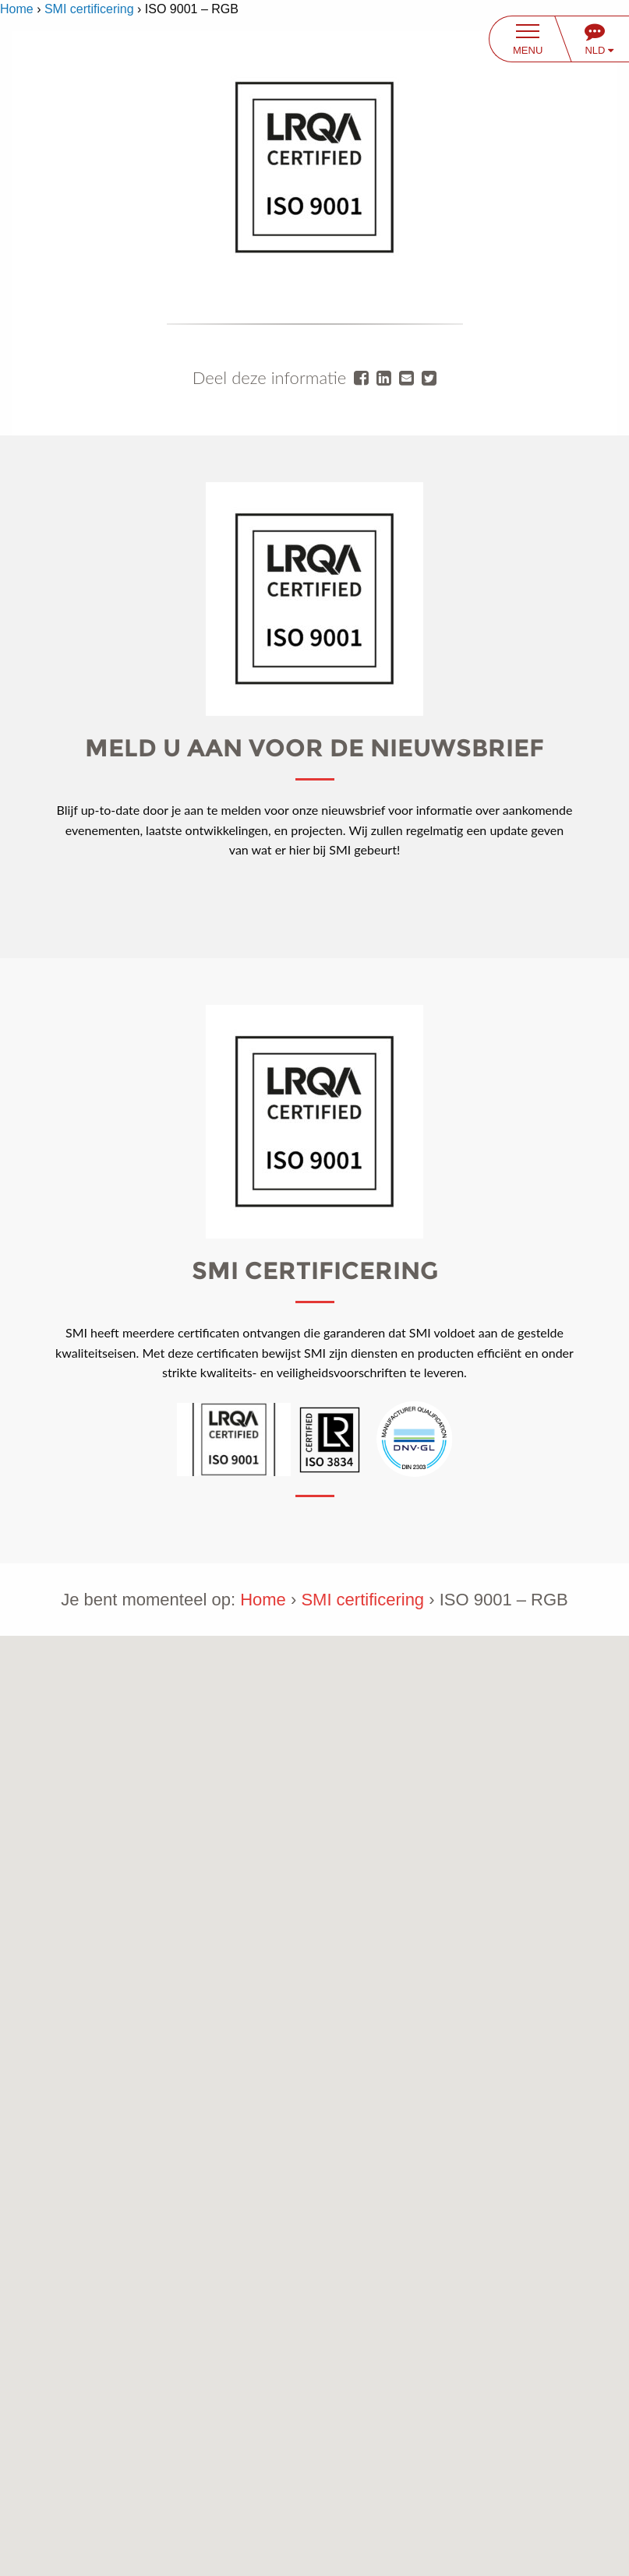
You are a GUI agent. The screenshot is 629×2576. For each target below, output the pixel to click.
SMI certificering (89, 9)
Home (17, 9)
